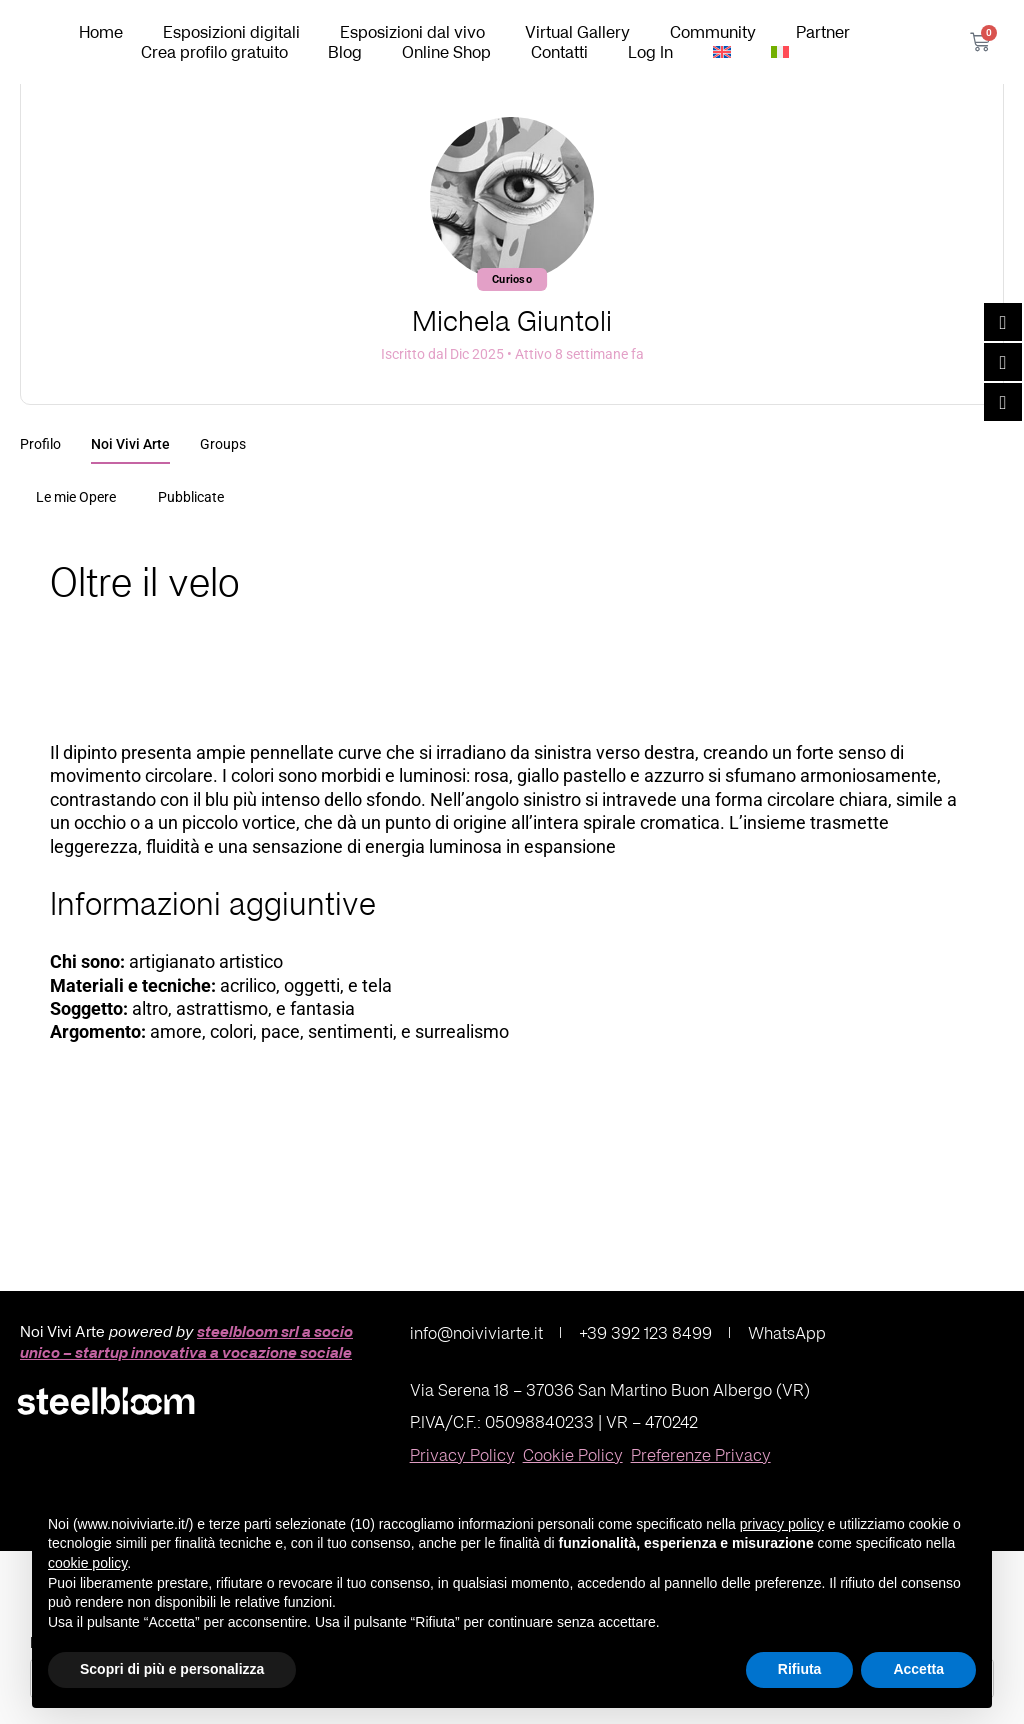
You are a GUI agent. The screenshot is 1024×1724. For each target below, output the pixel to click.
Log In (650, 52)
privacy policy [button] (782, 1524)
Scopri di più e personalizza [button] (172, 1669)
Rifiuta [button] (800, 1669)
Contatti (559, 52)
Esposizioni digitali (231, 32)
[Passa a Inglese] (722, 52)
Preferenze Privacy (701, 1454)
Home (101, 32)
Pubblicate (191, 497)
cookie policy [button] (87, 1563)
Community (713, 32)
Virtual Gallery (577, 32)
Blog (345, 52)
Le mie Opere (76, 497)
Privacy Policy (462, 1454)
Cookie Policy (573, 1454)
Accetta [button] (918, 1669)
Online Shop (446, 52)
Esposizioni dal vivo (412, 32)
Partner (823, 32)
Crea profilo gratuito (214, 52)
